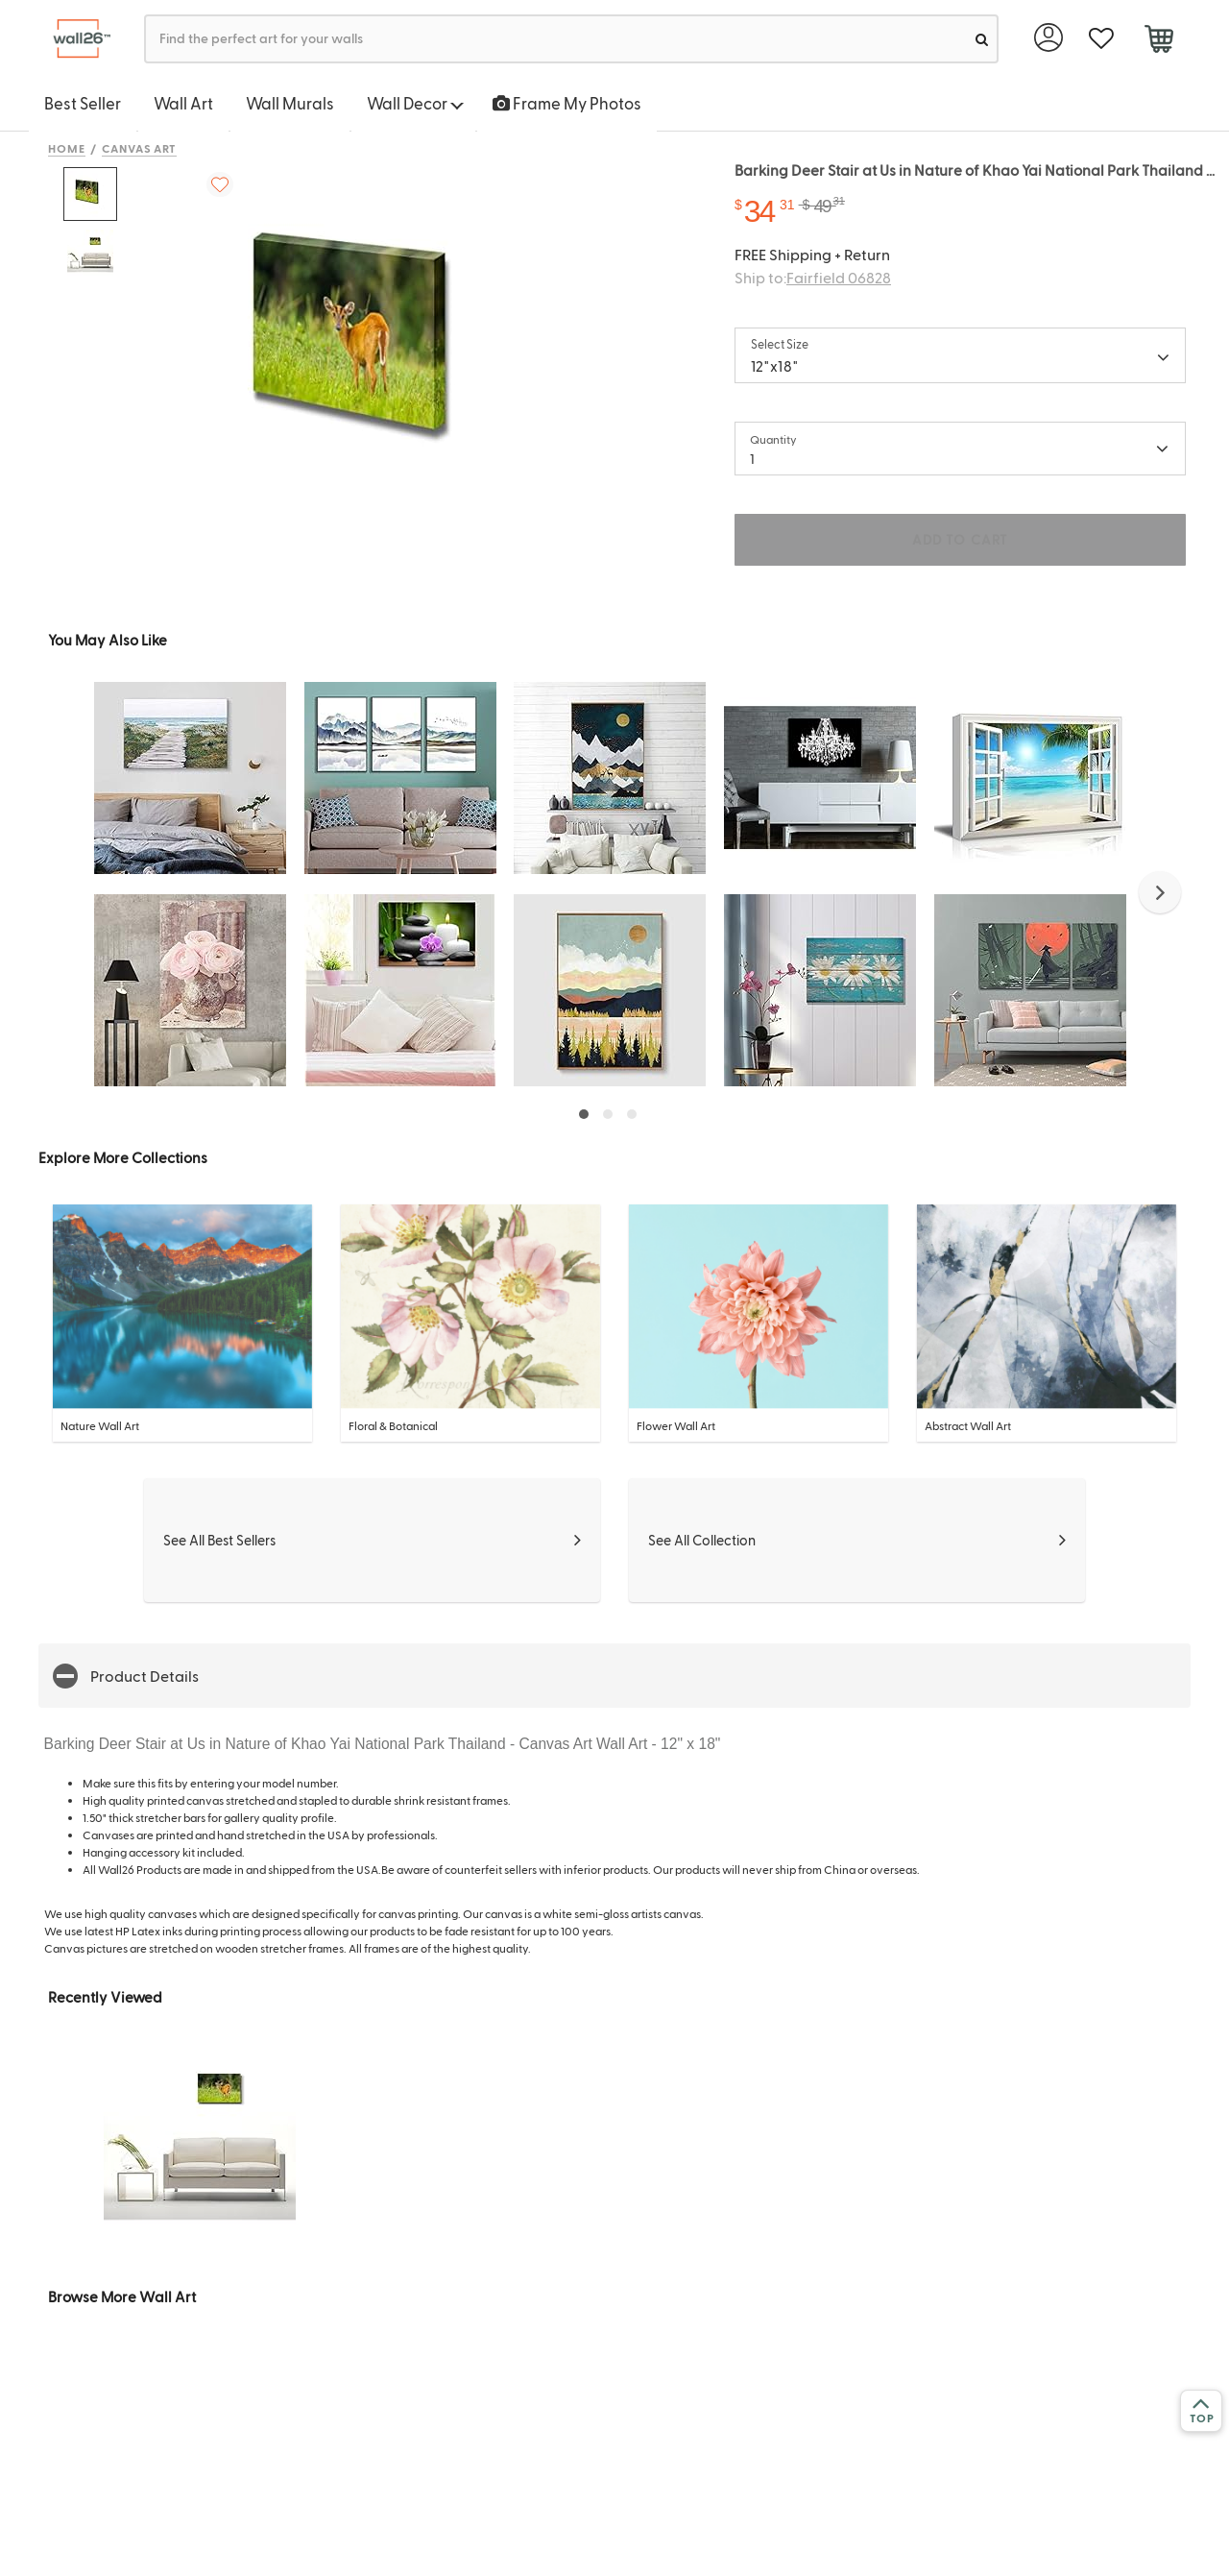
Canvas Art (140, 148)
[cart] (1158, 41)
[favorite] (1100, 39)
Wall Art (183, 102)
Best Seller (82, 102)
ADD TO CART (960, 539)
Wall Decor (415, 102)
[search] (982, 38)
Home (66, 148)
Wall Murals (290, 102)
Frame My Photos (567, 102)
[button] (1160, 892)
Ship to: (813, 277)
